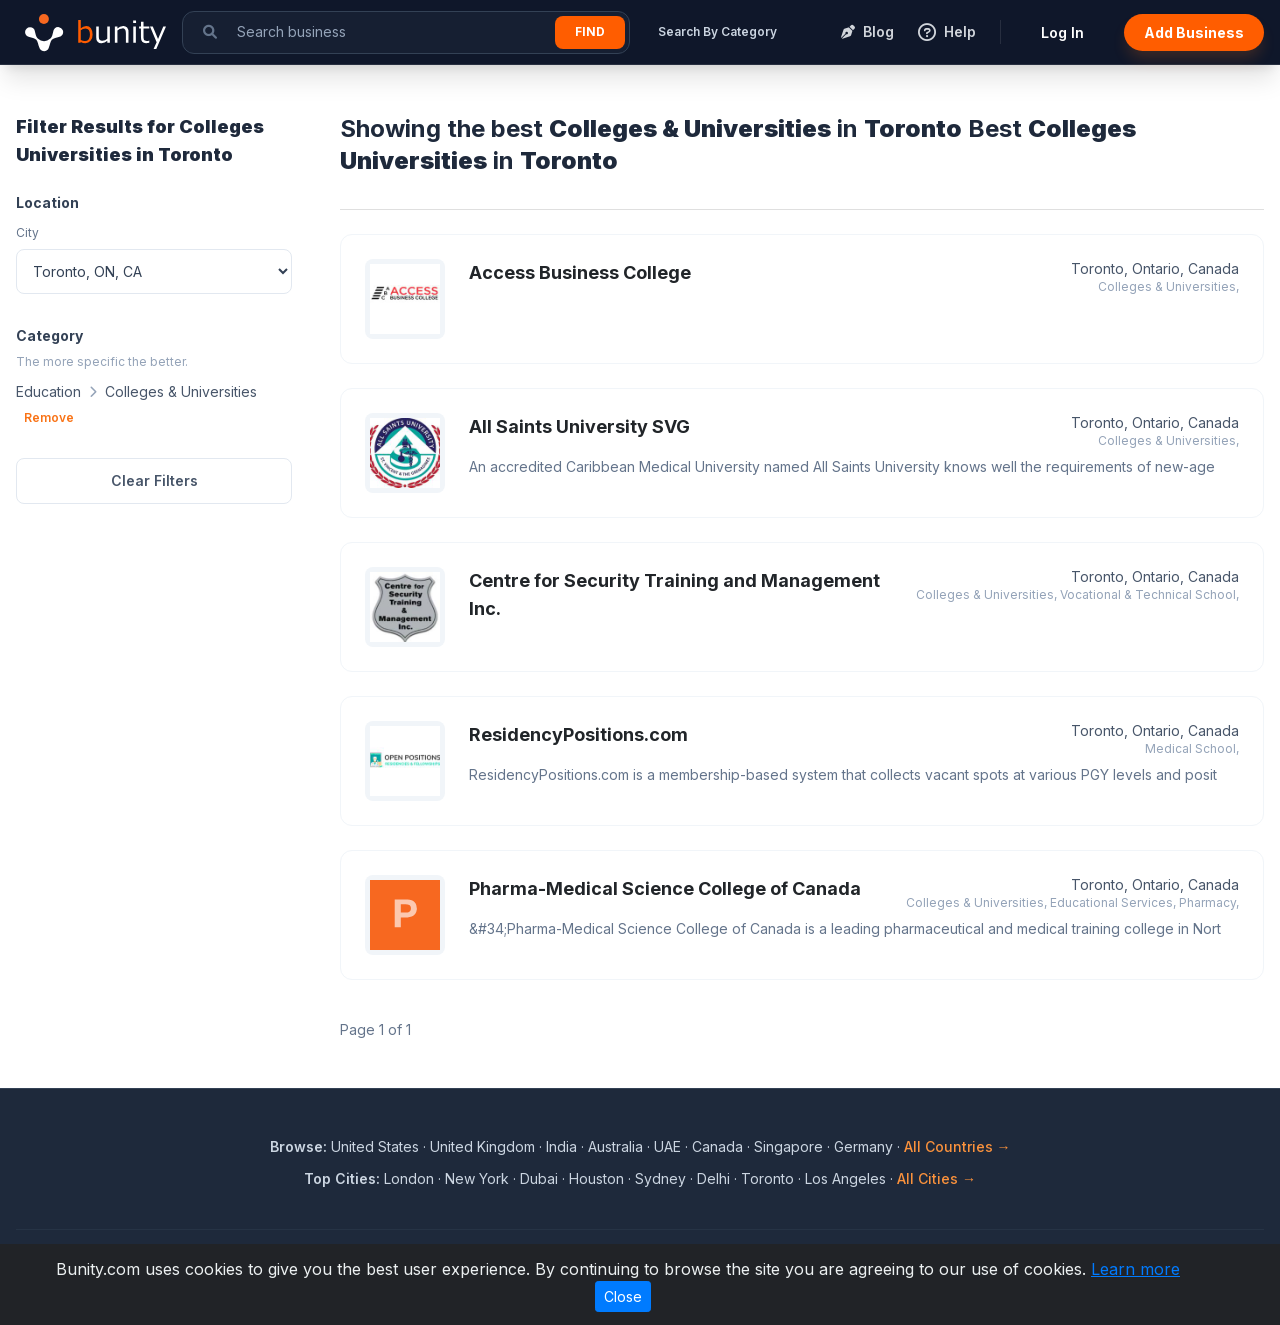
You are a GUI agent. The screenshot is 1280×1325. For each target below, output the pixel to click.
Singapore (788, 1146)
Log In (1062, 32)
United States (375, 1146)
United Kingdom (482, 1146)
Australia (615, 1146)
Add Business (1194, 32)
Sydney (660, 1178)
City (27, 232)
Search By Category (717, 31)
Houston (596, 1178)
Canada (717, 1146)
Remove (49, 417)
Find (590, 31)
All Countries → (957, 1146)
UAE (667, 1146)
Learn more (1135, 1269)
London (409, 1178)
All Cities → (936, 1178)
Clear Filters (154, 480)
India (561, 1146)
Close (623, 1296)
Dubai (539, 1178)
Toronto (767, 1178)
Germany (863, 1146)
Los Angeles (845, 1178)
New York (477, 1178)
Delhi (713, 1178)
